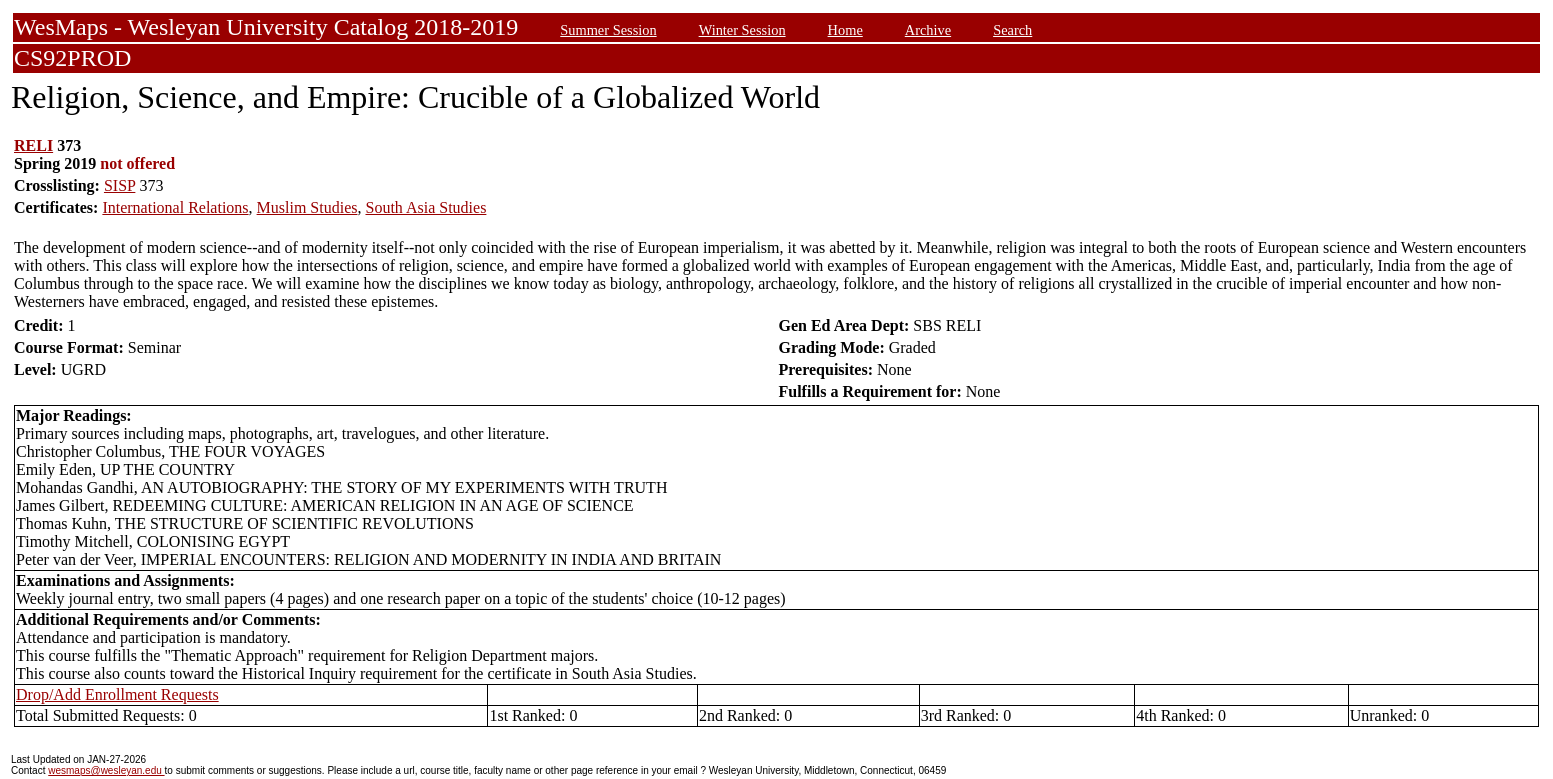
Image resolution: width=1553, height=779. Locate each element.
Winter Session (742, 30)
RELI (33, 145)
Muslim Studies (307, 207)
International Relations (175, 207)
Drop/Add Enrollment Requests (117, 694)
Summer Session (608, 30)
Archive (928, 30)
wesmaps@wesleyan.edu (106, 770)
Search (1012, 30)
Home (845, 30)
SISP (119, 185)
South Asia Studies (425, 207)
